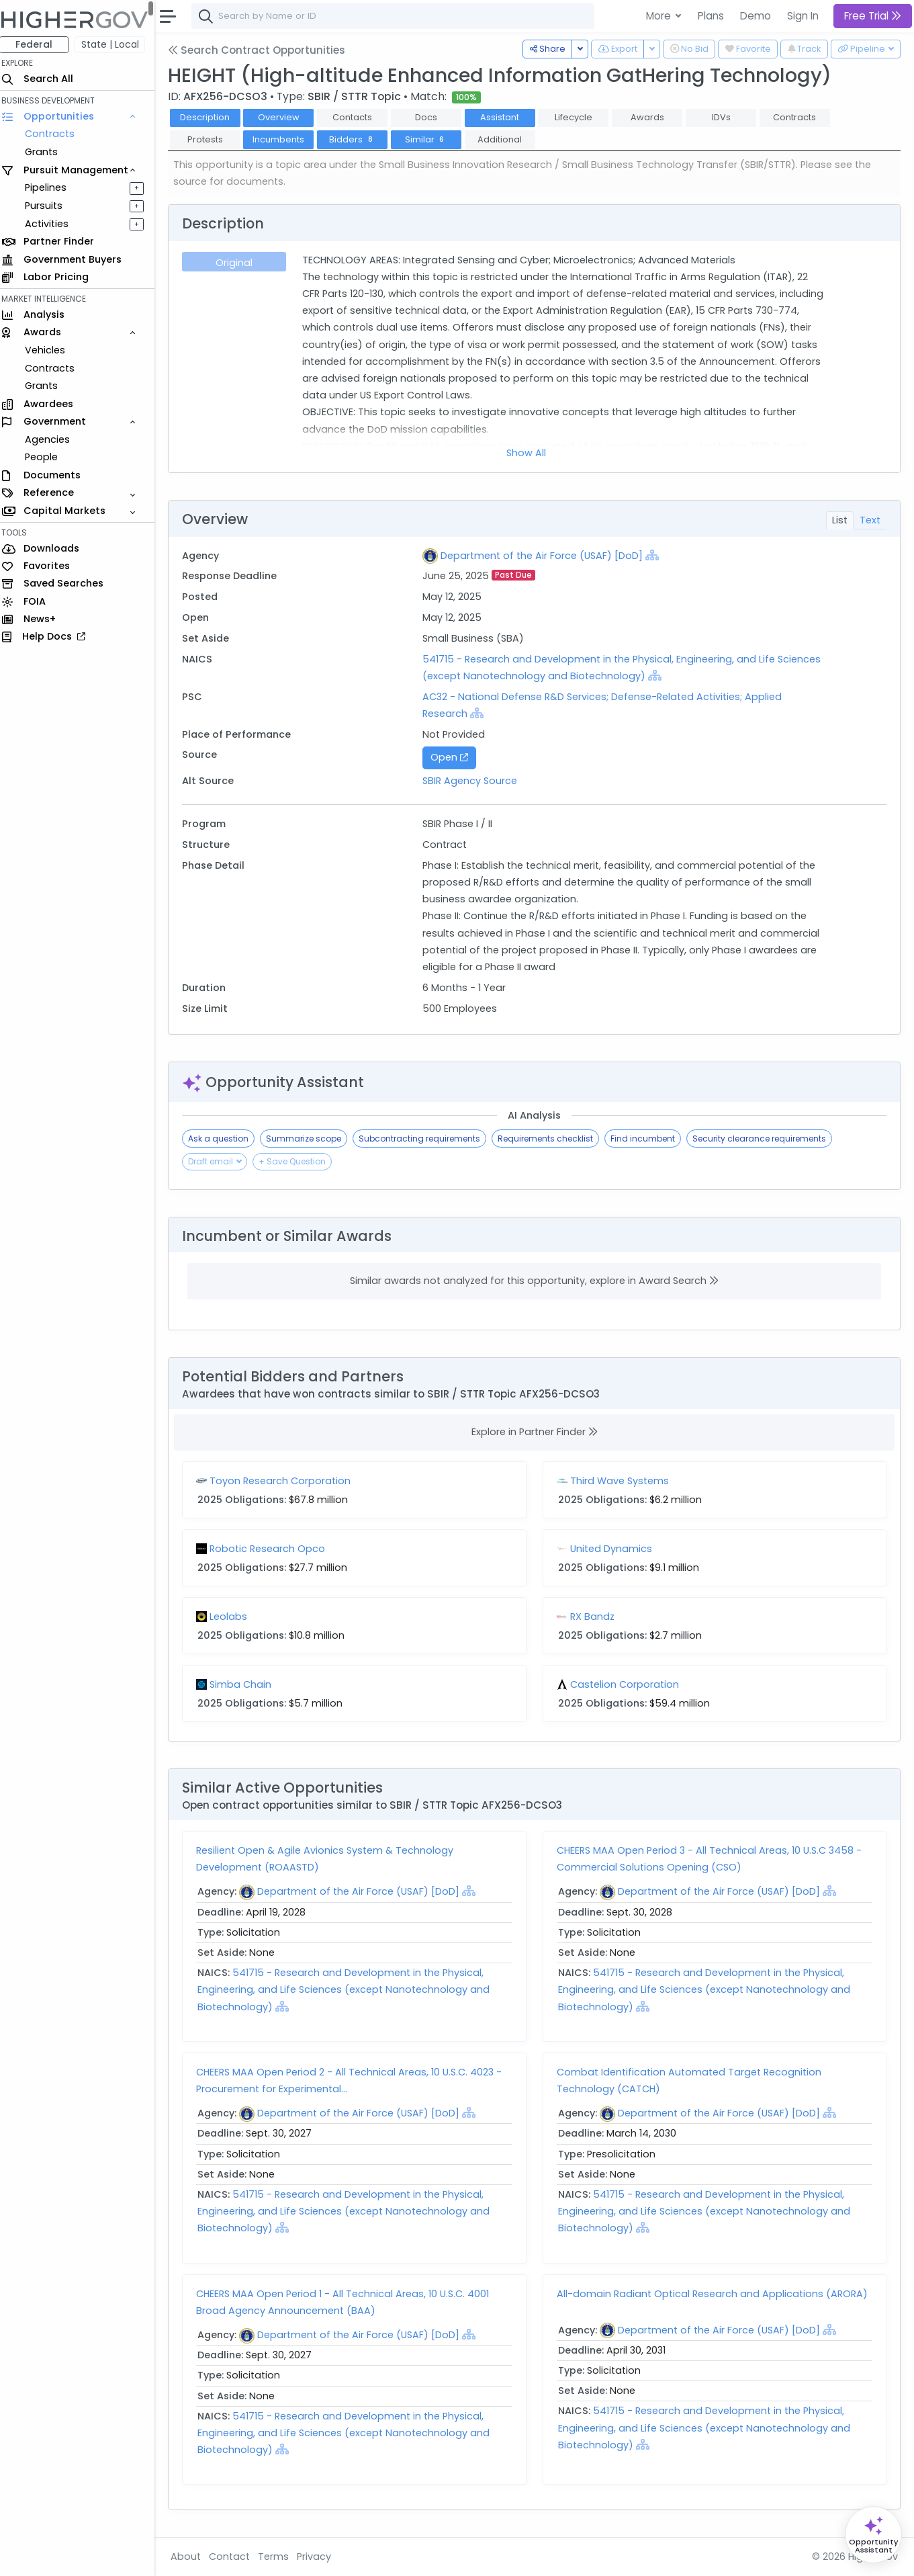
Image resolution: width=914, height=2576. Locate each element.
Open (454, 757)
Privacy (321, 2556)
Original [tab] (240, 262)
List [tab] (840, 520)
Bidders (359, 139)
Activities (53, 223)
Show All (529, 453)
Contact (236, 2556)
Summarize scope (310, 1138)
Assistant (506, 117)
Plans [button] (711, 16)
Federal (40, 44)
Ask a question (225, 1138)
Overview (285, 117)
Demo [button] (755, 16)
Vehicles (51, 350)
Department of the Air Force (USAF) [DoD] (546, 555)
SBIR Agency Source (473, 780)
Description (211, 117)
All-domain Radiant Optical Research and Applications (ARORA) (715, 2294)
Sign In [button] (803, 16)
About (192, 2556)
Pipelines (52, 187)
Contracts (56, 133)
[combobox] (399, 16)
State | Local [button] (117, 44)
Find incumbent (649, 1138)
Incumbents (285, 139)
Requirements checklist (552, 1138)
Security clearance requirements (766, 1138)
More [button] (660, 16)
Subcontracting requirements (426, 1138)
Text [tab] (870, 520)
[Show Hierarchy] (656, 555)
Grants (47, 152)
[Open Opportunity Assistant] (873, 2534)
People (47, 457)
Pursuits (49, 205)
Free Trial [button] (872, 16)
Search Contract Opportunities (263, 50)
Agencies (53, 439)
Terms (280, 2556)
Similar (433, 139)
